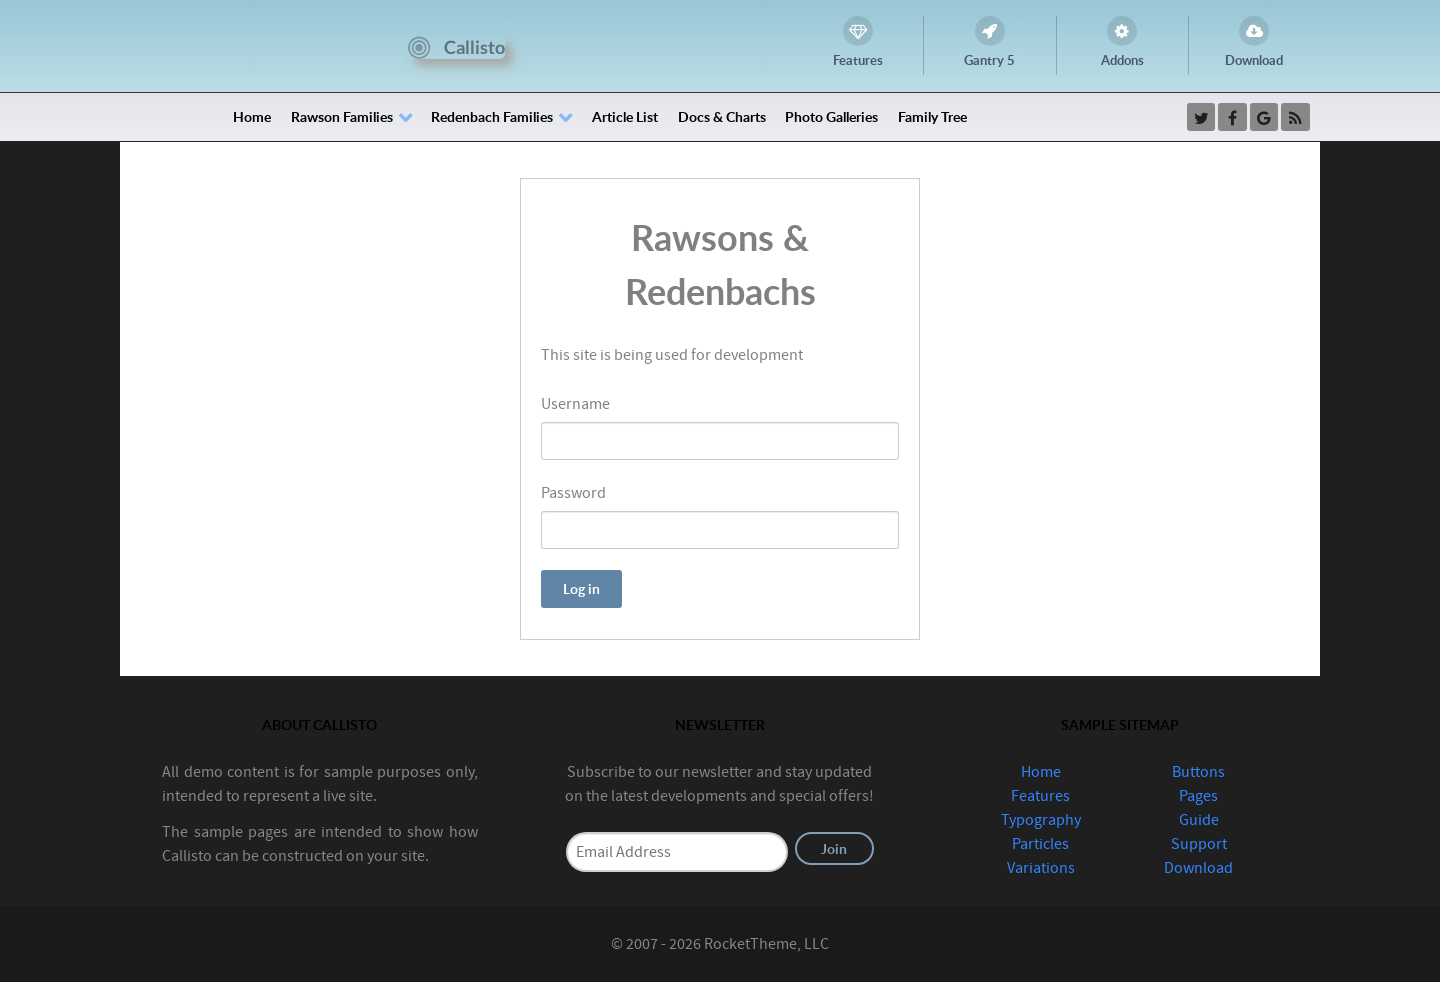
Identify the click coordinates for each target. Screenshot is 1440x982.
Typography (1041, 820)
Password (573, 493)
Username (575, 404)
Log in (581, 588)
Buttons (1198, 772)
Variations (1041, 868)
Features (1040, 796)
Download (1198, 868)
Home (1041, 772)
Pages (1198, 796)
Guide (1199, 820)
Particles (1040, 844)
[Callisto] (456, 46)
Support (1199, 844)
